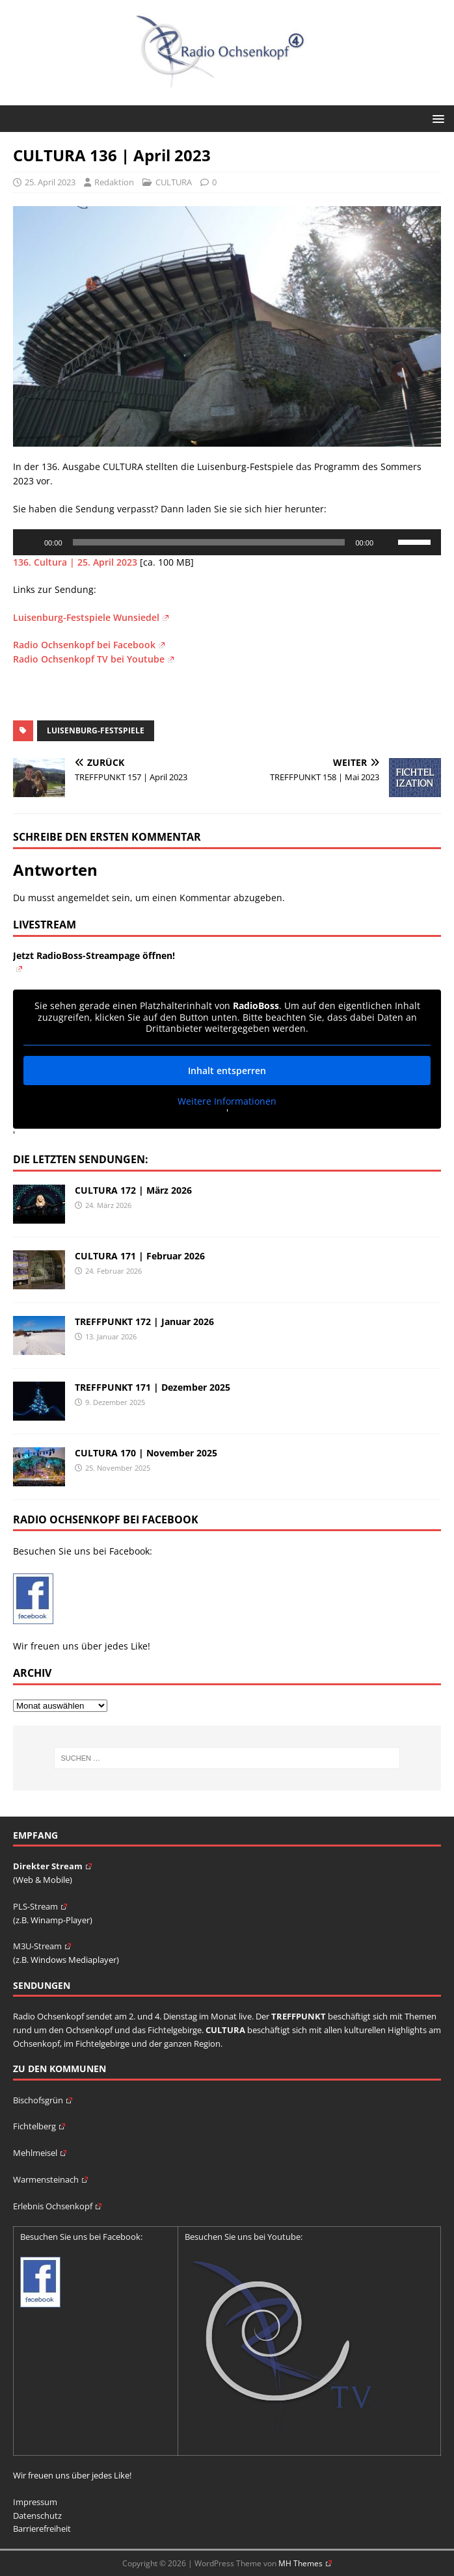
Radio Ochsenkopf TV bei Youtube (93, 659)
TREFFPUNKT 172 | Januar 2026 (144, 1321)
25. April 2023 (50, 182)
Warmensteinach (50, 2179)
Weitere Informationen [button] (227, 1101)
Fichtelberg (39, 2126)
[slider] (209, 542)
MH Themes (305, 2563)
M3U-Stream (42, 1946)
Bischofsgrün (42, 2100)
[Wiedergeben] (29, 542)
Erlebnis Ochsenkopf (57, 2206)
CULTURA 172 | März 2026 (133, 1190)
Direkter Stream (52, 1866)
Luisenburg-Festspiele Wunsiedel (90, 617)
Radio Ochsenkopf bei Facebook (89, 644)
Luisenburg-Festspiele (95, 730)
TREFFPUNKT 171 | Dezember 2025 (152, 1387)
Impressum (35, 2502)
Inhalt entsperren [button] (227, 1070)
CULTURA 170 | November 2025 (146, 1453)
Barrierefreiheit (42, 2528)
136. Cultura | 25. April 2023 (75, 562)
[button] (436, 118)
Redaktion (114, 182)
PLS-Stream (40, 1906)
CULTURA (173, 182)
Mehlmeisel (39, 2153)
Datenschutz (37, 2515)
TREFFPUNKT (298, 2016)
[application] (227, 542)
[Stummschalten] (387, 542)
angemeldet (83, 897)
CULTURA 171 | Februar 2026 (140, 1256)
